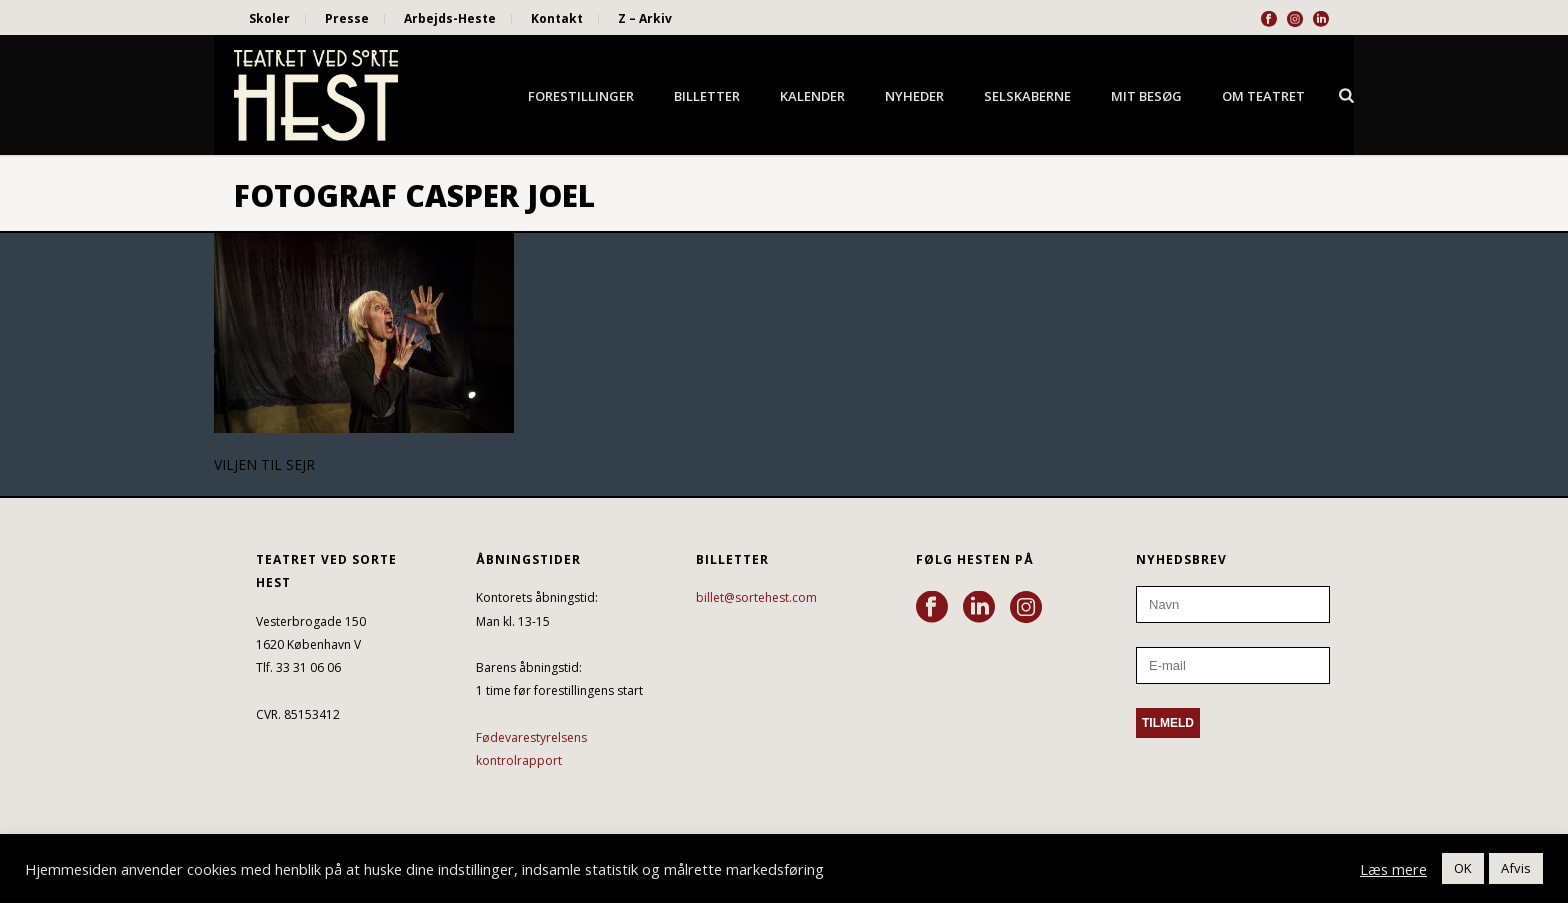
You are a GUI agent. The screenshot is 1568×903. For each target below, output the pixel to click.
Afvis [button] (1516, 868)
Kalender (812, 96)
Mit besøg (1146, 96)
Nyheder (914, 96)
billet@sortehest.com (756, 597)
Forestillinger (581, 96)
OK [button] (1463, 868)
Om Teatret (1263, 96)
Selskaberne (1027, 96)
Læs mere (1393, 869)
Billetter (707, 96)
